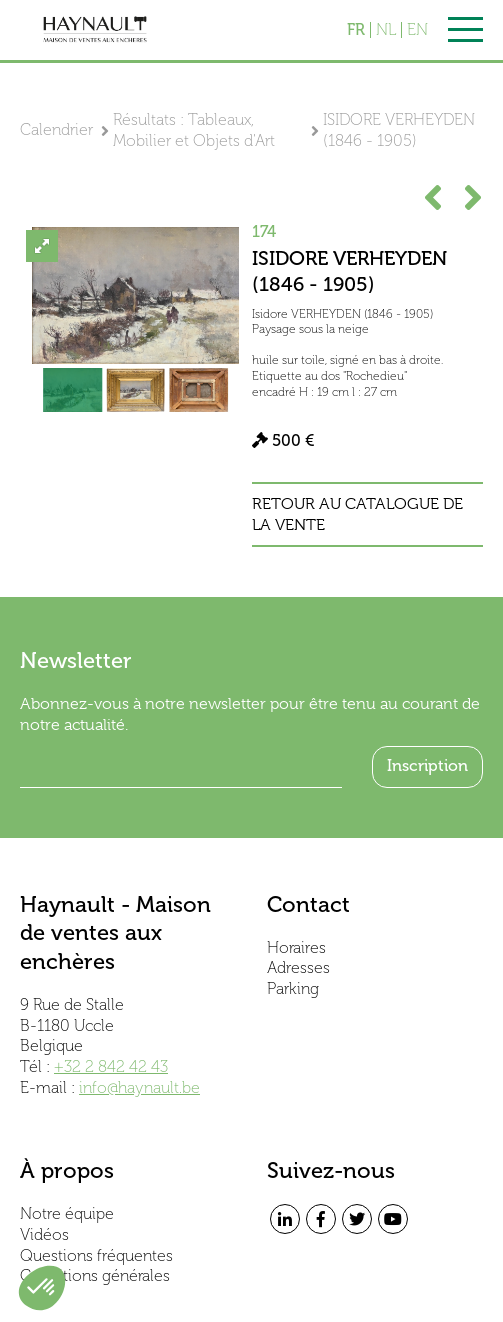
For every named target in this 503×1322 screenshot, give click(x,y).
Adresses (298, 967)
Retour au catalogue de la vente (357, 514)
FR (356, 30)
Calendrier (56, 129)
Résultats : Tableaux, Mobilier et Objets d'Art (194, 130)
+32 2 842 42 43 (111, 1066)
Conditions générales (95, 1275)
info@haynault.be (139, 1087)
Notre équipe (67, 1213)
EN (417, 30)
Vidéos (44, 1234)
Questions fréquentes (96, 1255)
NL (386, 30)
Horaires (296, 947)
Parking (293, 988)
